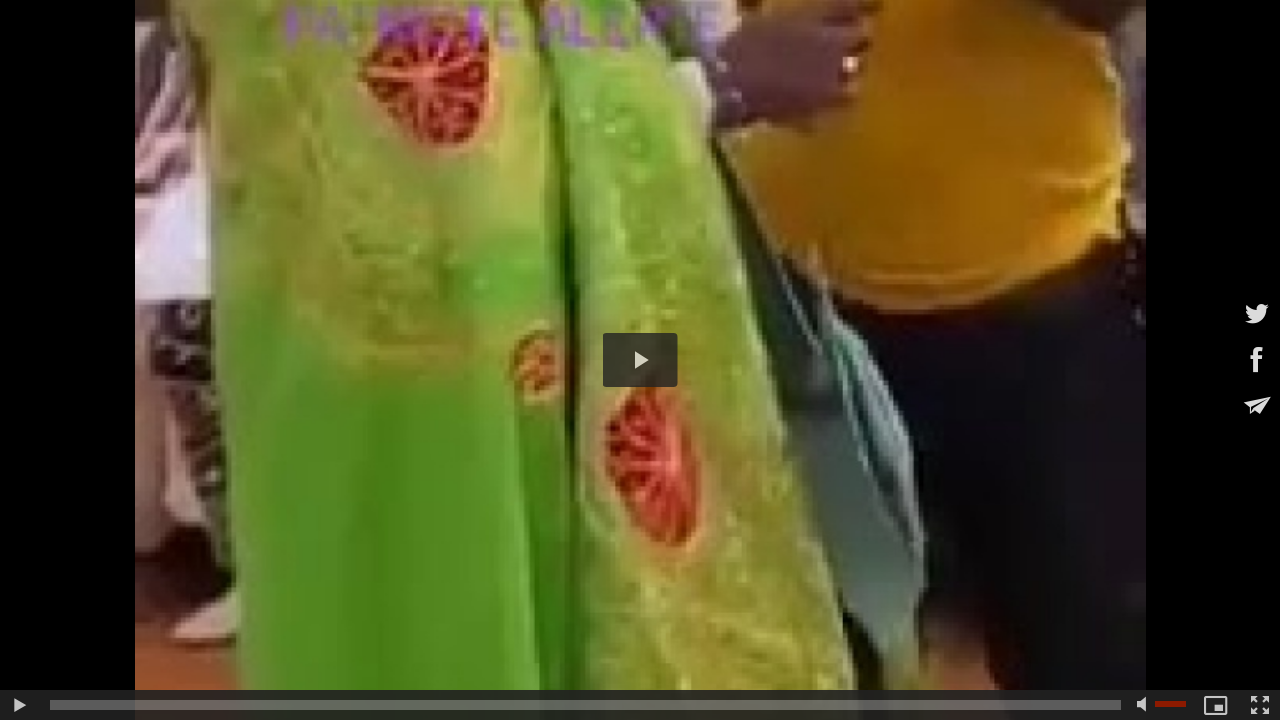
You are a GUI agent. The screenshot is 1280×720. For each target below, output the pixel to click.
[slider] (585, 705)
